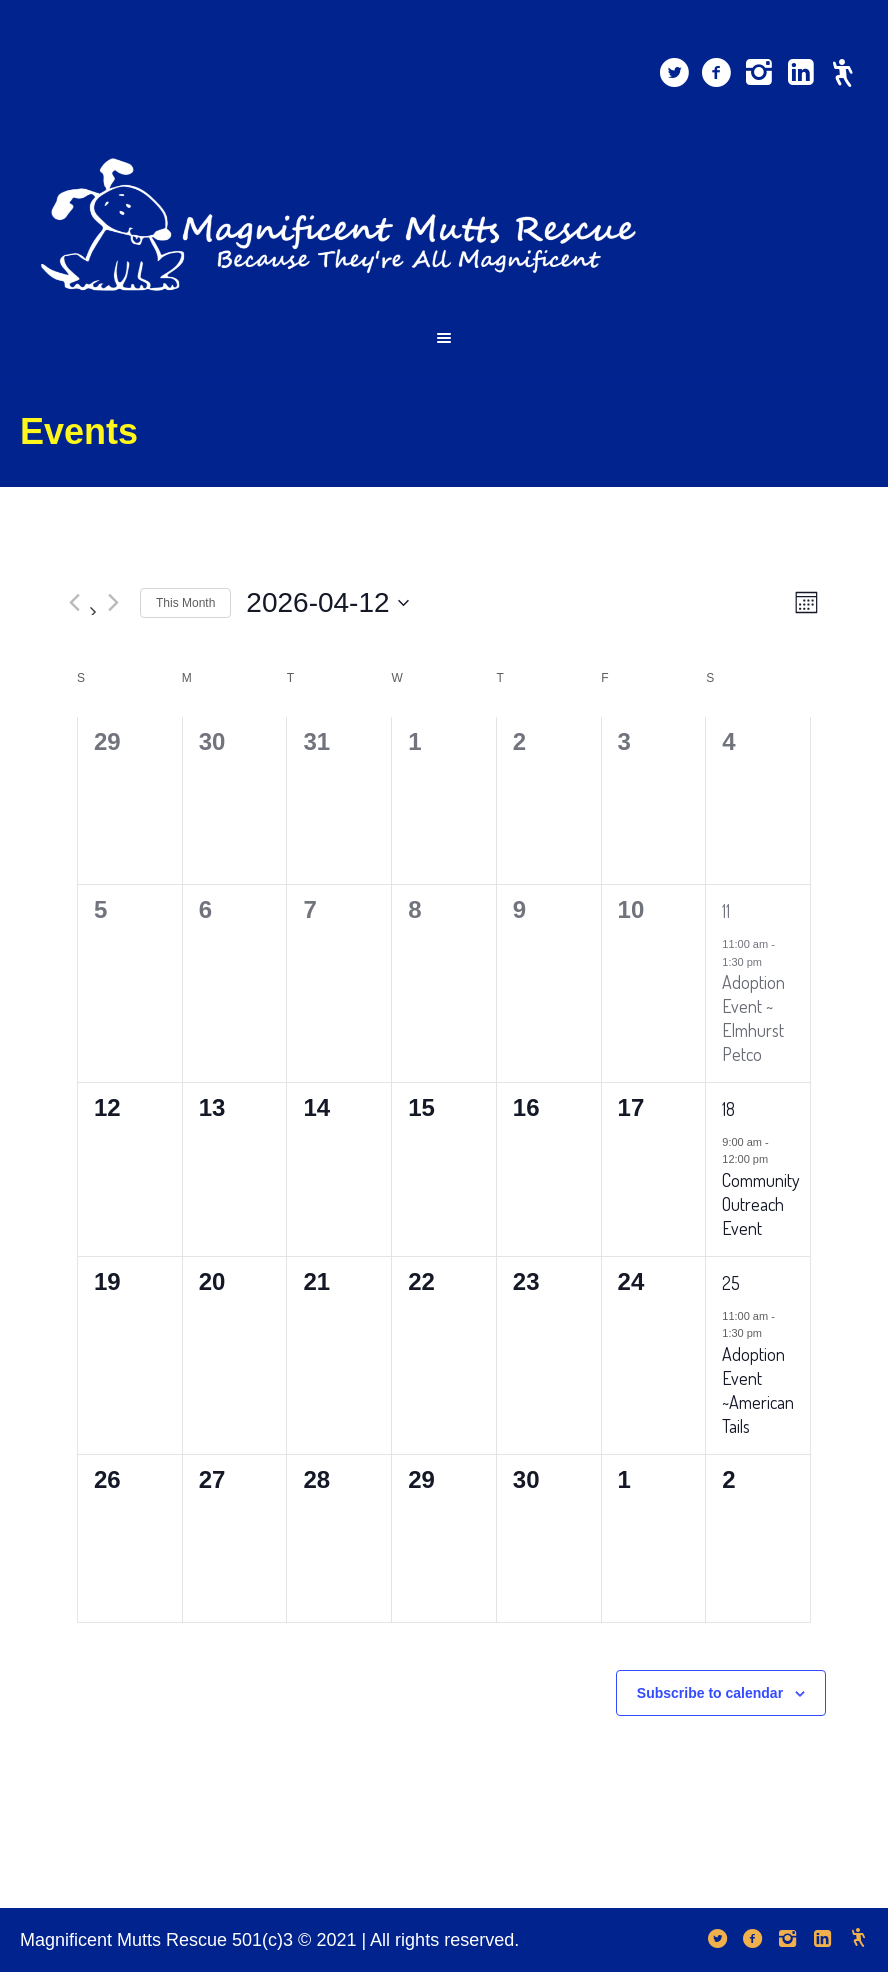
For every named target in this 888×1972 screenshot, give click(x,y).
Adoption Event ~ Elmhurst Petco (753, 1018)
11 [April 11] (726, 911)
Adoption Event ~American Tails (758, 1390)
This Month (185, 603)
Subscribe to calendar (710, 1693)
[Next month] (113, 603)
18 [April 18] (728, 1109)
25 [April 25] (731, 1283)
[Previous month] (74, 603)
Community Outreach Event (761, 1204)
